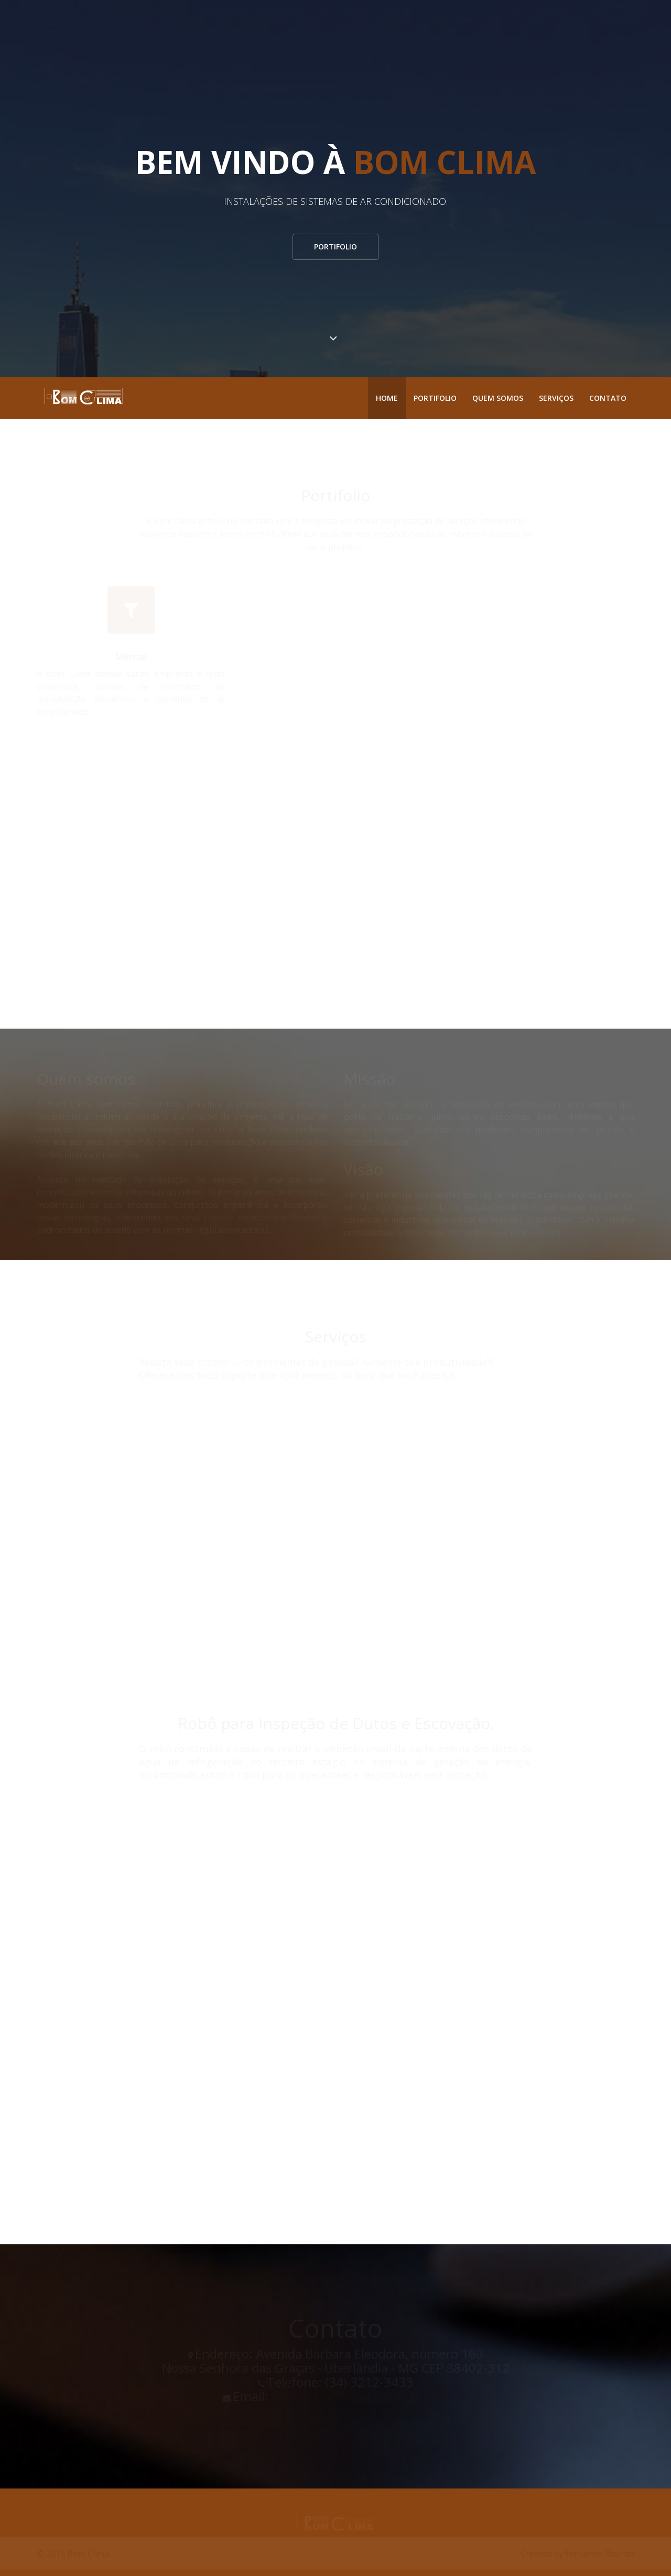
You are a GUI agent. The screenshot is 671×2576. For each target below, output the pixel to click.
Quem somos (497, 398)
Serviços (556, 398)
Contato (607, 398)
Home (387, 398)
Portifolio (335, 247)
